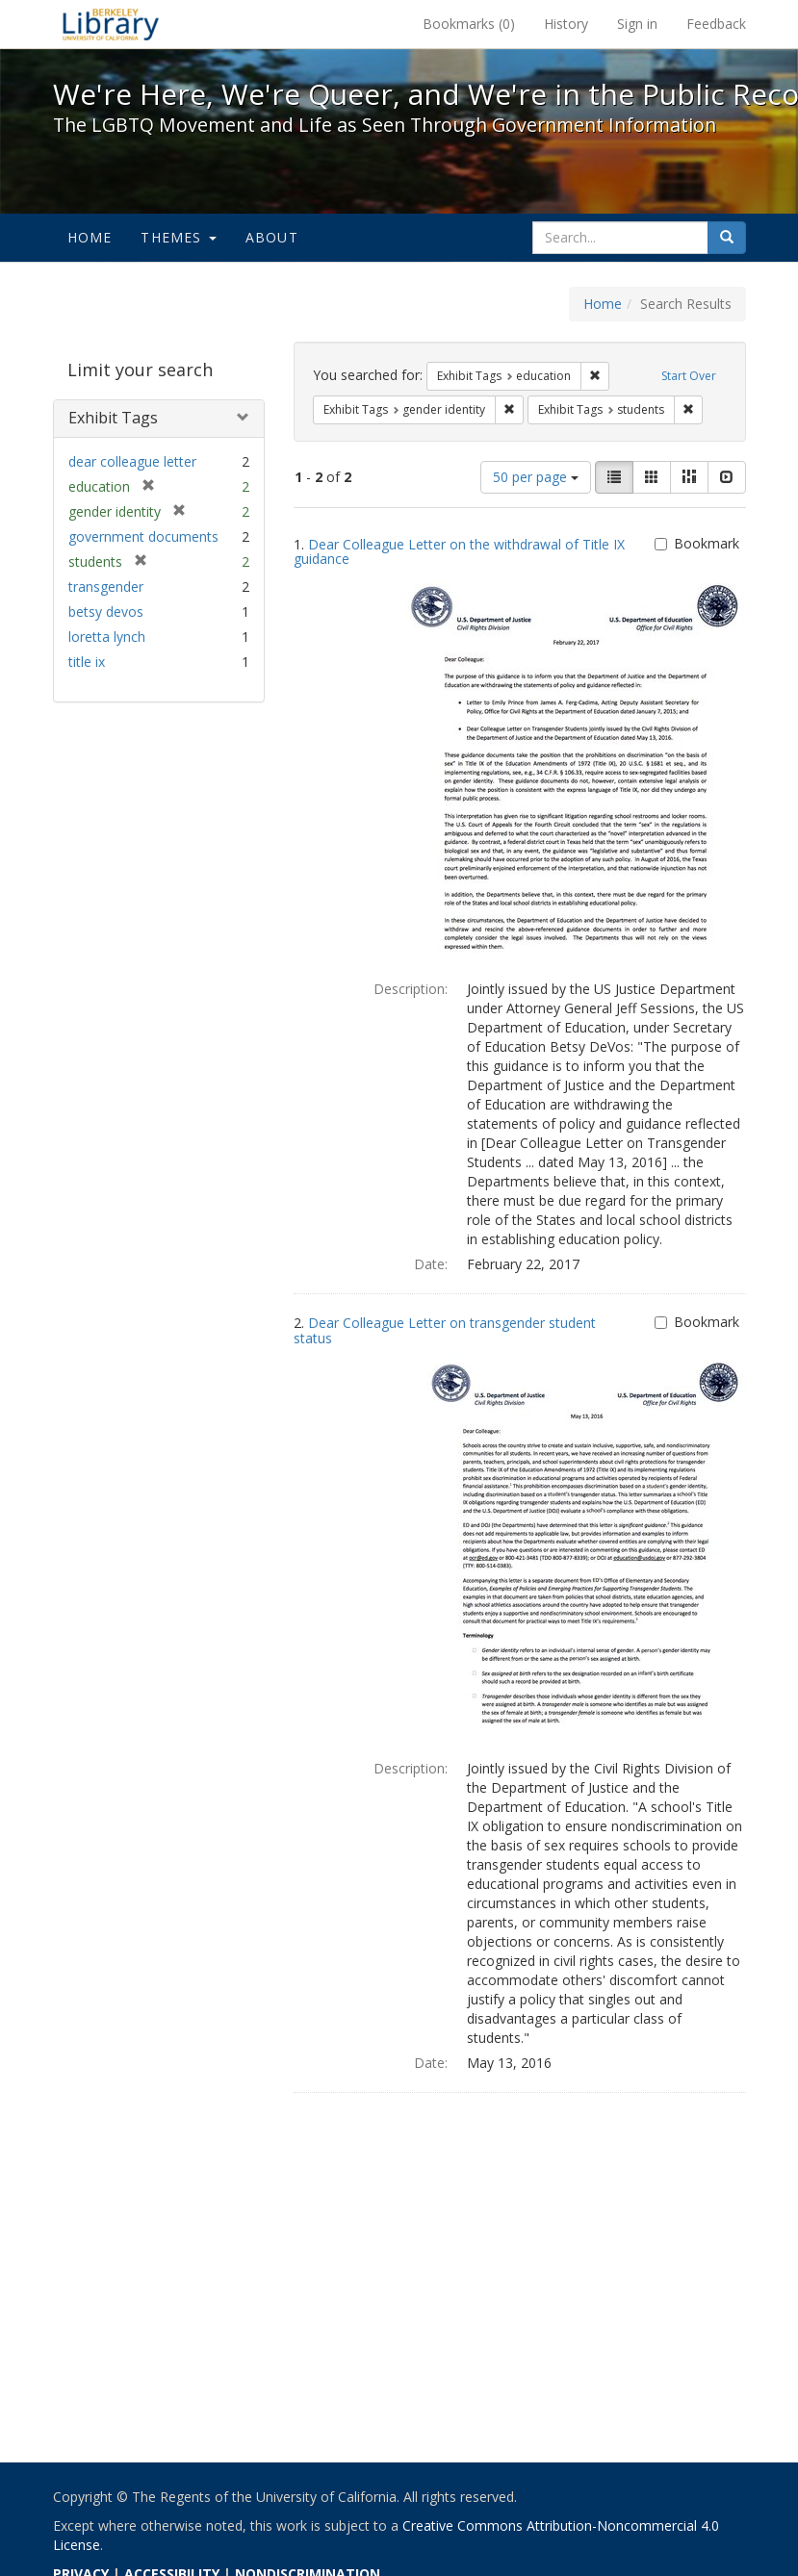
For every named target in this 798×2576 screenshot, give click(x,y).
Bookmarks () (469, 23)
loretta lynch (106, 636)
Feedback (716, 23)
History (566, 23)
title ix (86, 661)
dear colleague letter (132, 461)
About (271, 237)
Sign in (637, 23)
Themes (178, 237)
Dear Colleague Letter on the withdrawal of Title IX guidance (459, 551)
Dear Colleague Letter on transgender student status (445, 1330)
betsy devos (105, 611)
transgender (105, 586)
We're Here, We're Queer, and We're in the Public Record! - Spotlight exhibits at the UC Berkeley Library (111, 24)
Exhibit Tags (113, 417)
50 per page (536, 477)
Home (90, 237)
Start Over (688, 376)
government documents (143, 536)
